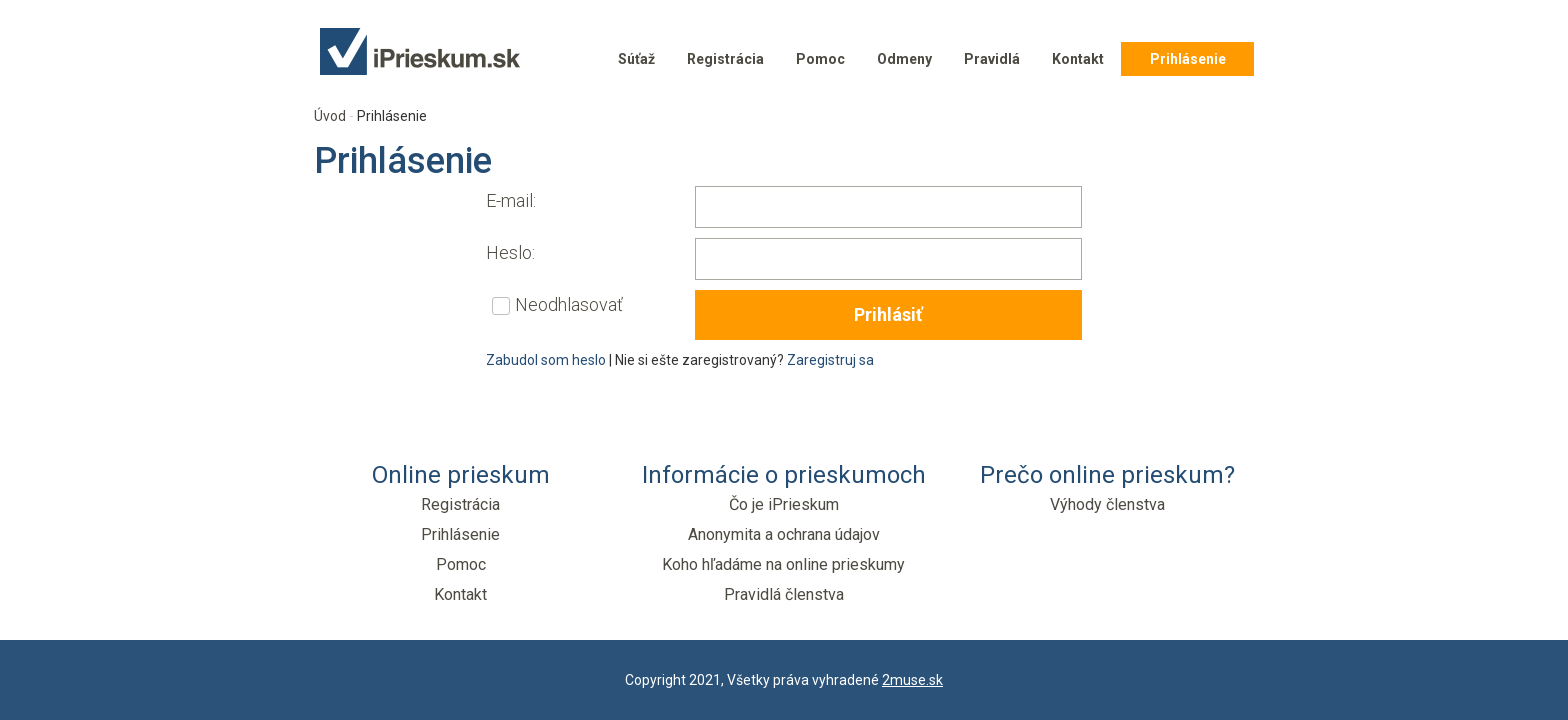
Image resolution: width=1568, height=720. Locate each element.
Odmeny (904, 59)
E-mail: (511, 200)
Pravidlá (992, 59)
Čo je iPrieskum (784, 504)
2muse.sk (912, 680)
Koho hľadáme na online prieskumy (783, 564)
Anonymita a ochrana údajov (784, 534)
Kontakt (1078, 59)
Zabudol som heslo (546, 360)
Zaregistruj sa (830, 360)
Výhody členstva (1107, 504)
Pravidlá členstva (784, 594)
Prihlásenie (1188, 59)
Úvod (330, 116)
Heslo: (510, 252)
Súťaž (636, 59)
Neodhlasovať (569, 304)
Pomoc (820, 59)
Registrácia (725, 59)
